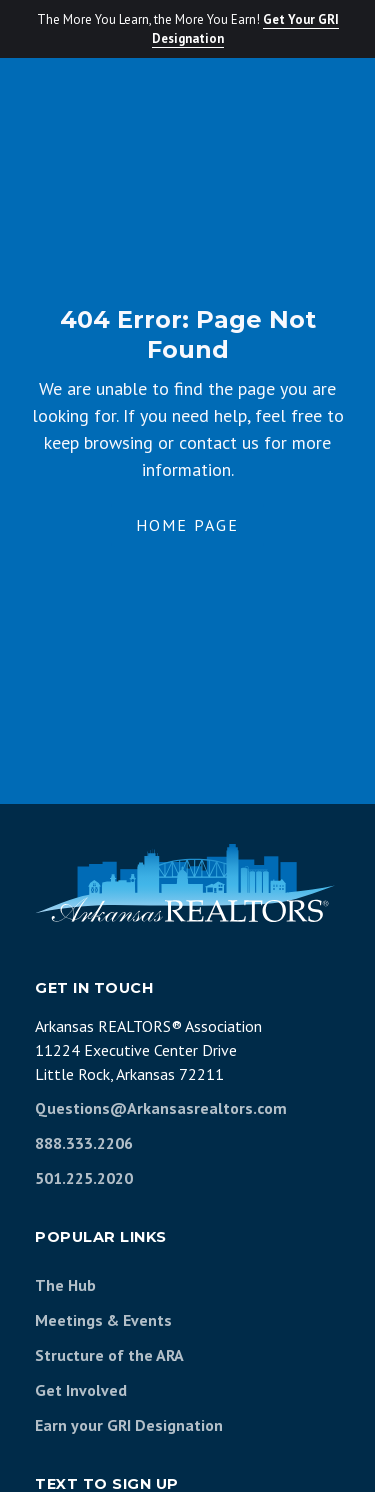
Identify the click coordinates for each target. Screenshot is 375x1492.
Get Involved (81, 1390)
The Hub (65, 1285)
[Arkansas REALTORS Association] (185, 883)
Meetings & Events (103, 1320)
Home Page (187, 525)
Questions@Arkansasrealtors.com (161, 1108)
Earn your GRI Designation (129, 1425)
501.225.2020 (84, 1178)
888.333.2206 (84, 1143)
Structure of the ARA (109, 1355)
